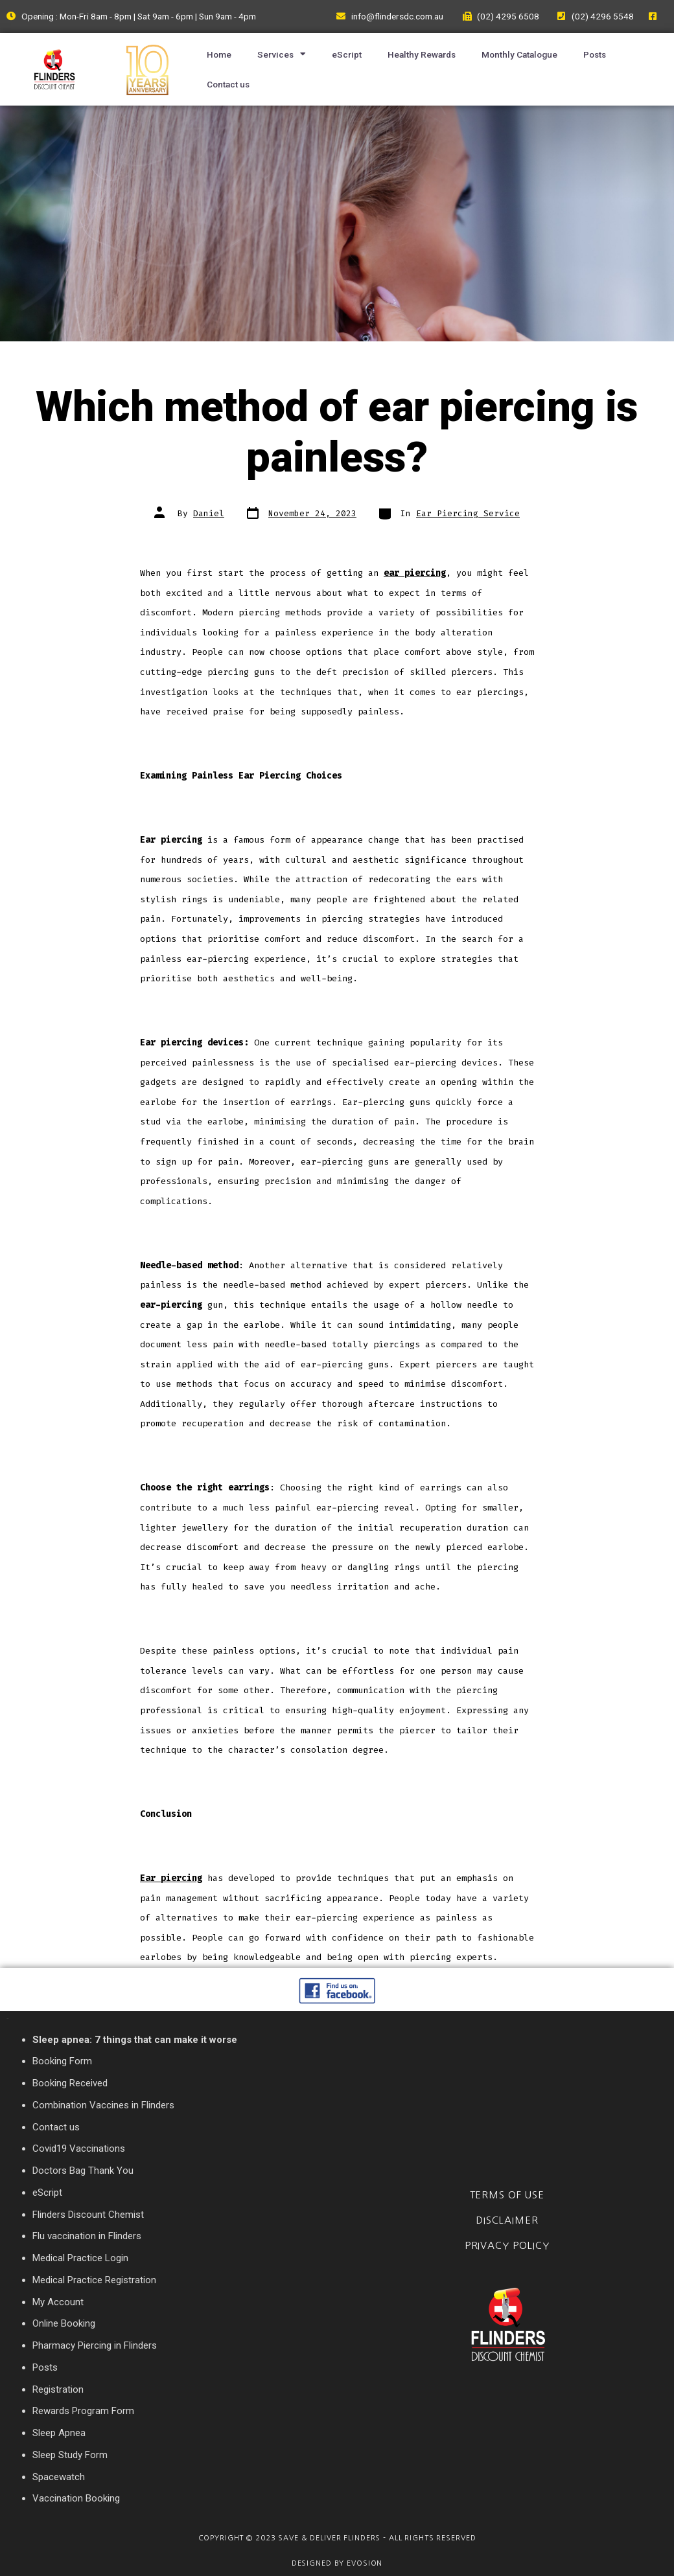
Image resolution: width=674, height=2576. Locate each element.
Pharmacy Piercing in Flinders (94, 2345)
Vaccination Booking (76, 2498)
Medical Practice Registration (94, 2280)
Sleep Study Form (70, 2455)
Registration (58, 2389)
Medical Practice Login (80, 2258)
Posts (594, 54)
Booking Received (70, 2083)
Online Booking (63, 2323)
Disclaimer (507, 2220)
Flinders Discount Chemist (88, 2214)
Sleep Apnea (59, 2433)
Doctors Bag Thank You (83, 2170)
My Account (58, 2302)
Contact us (228, 84)
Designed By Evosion (337, 2563)
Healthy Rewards (422, 54)
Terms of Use (507, 2195)
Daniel (208, 513)
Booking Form (62, 2061)
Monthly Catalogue (519, 54)
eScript (347, 54)
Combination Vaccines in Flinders (103, 2105)
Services (281, 54)
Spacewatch (58, 2477)
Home (219, 54)
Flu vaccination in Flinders (86, 2236)
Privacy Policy (507, 2245)
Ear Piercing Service (468, 513)
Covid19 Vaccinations (78, 2148)
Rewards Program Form (83, 2411)
